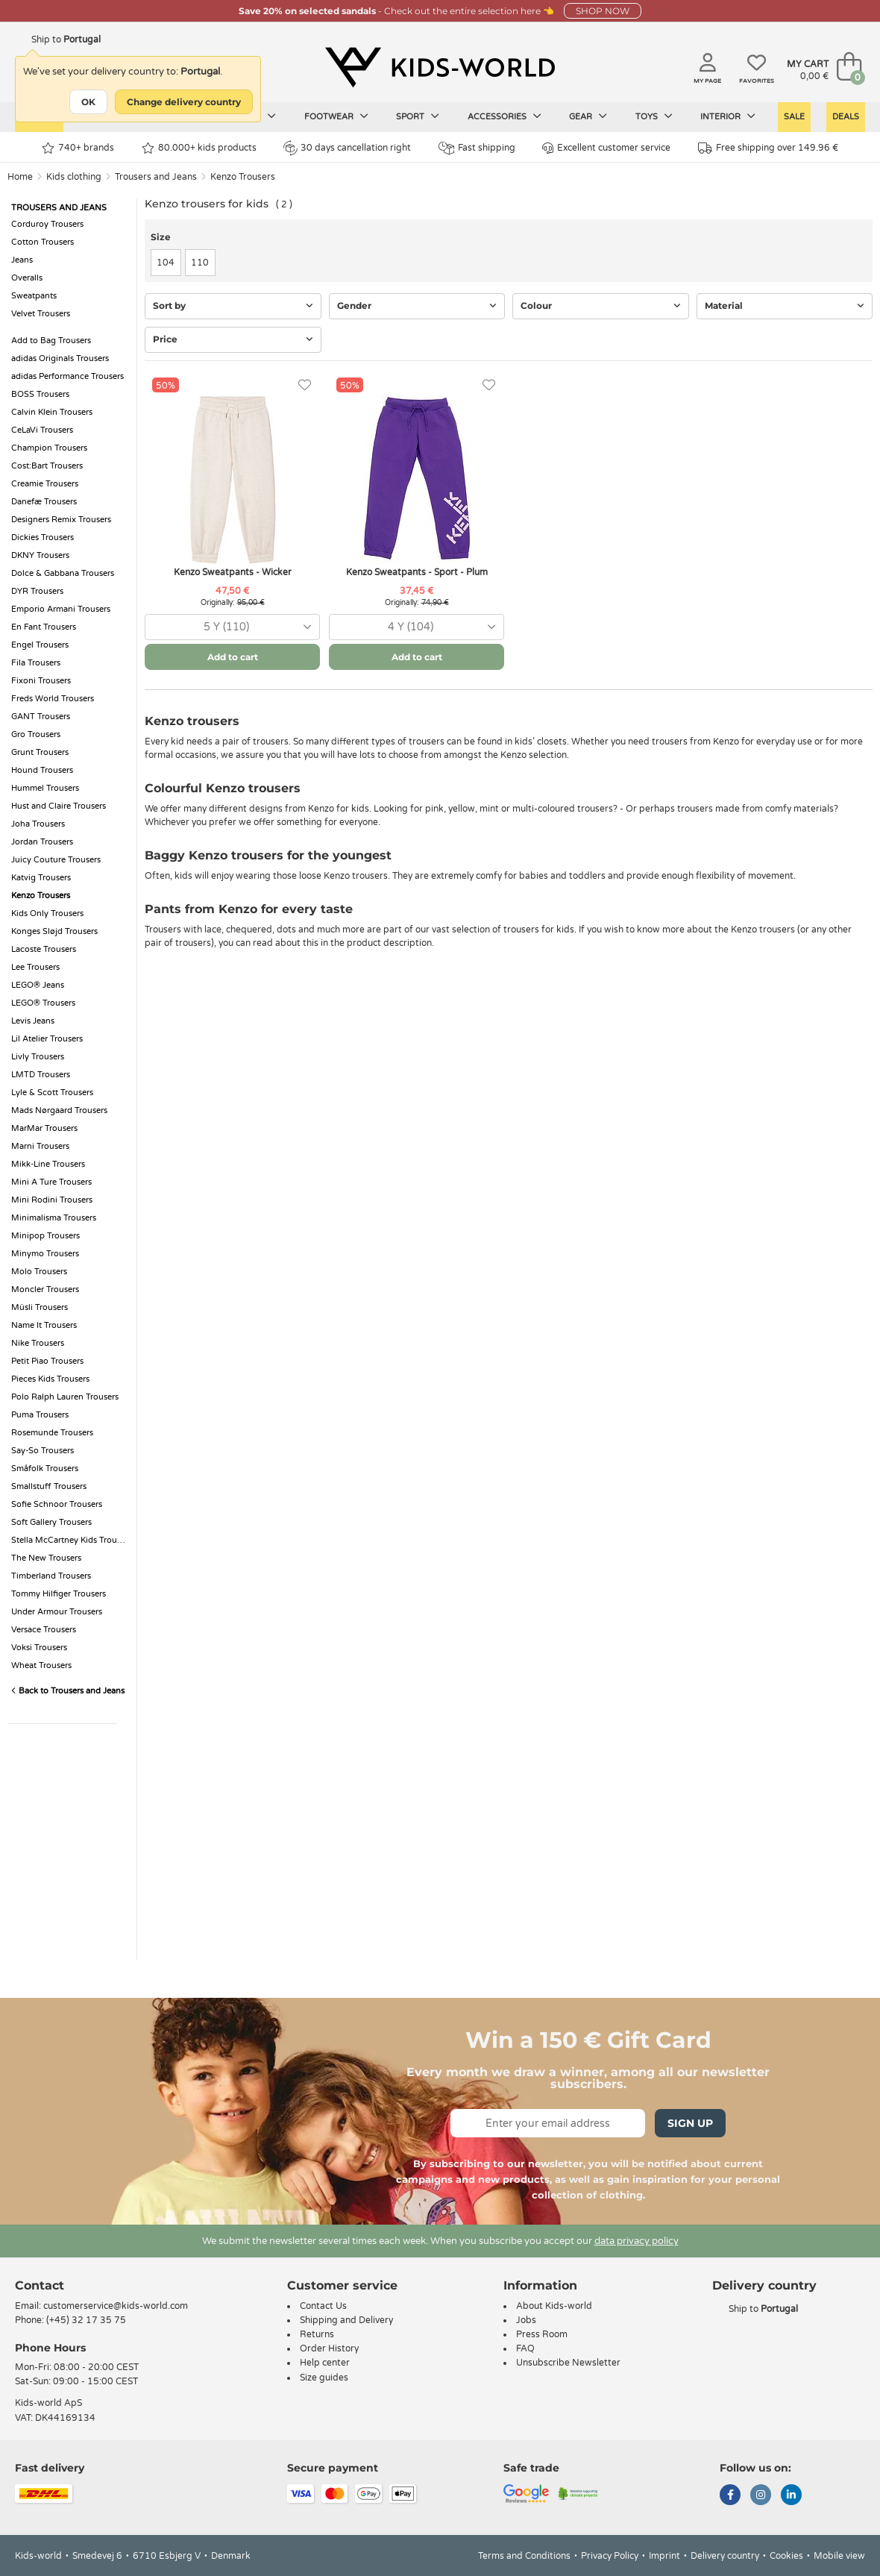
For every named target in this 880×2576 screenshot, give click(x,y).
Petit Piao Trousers (47, 1361)
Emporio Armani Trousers (60, 609)
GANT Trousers (40, 716)
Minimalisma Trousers (53, 1218)
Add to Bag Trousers (51, 340)
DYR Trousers (37, 591)
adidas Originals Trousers (60, 358)
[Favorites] (304, 385)
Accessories (504, 116)
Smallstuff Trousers (49, 1486)
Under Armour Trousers (56, 1612)
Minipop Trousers (45, 1236)
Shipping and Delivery (346, 2320)
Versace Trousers (43, 1630)
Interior (727, 116)
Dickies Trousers (42, 537)
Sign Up (690, 2123)
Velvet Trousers (40, 314)
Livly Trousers (37, 1057)
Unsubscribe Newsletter (568, 2362)
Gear (588, 116)
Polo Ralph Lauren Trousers (65, 1397)
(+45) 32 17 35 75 (86, 2320)
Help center (325, 2362)
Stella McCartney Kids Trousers (70, 1540)
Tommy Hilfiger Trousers (58, 1594)
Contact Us (323, 2306)
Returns (317, 2334)
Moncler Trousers (45, 1289)
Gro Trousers (35, 734)
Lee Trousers (35, 967)
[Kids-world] (440, 68)
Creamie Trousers (44, 484)
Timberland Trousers (51, 1576)
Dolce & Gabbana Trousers (62, 573)
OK (88, 101)
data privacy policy (636, 2241)
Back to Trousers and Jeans (68, 1691)
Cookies (786, 2556)
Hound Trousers (42, 770)
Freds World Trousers (52, 698)
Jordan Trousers (42, 842)
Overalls (27, 278)
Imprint (664, 2556)
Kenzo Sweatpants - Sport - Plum (417, 572)
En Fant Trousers (43, 627)
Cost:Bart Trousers (47, 466)
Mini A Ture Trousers (51, 1182)
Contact (39, 2285)
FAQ (525, 2348)
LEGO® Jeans (37, 985)
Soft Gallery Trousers (51, 1522)
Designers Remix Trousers (61, 519)
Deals (845, 117)
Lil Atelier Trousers (47, 1039)
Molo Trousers (39, 1271)
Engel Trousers (40, 645)
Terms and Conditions (524, 2556)
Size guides (324, 2377)
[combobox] (232, 627)
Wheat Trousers (41, 1665)
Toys (654, 116)
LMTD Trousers (40, 1074)
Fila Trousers (35, 663)
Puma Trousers (40, 1415)
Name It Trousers (44, 1325)
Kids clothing (73, 177)
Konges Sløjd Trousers (54, 931)
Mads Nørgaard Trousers (59, 1110)
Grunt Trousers (40, 752)
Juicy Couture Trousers (56, 860)
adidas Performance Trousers (67, 376)
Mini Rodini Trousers (51, 1200)
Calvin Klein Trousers (51, 412)
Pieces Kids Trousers (50, 1379)
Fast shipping (477, 148)
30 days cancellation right (347, 147)
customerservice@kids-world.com (115, 2306)
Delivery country (725, 2556)
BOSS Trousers (40, 394)
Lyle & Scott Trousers (52, 1092)
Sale (794, 117)
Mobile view (839, 2556)
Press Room (542, 2334)
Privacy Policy (609, 2556)
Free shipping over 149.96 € (768, 148)
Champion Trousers (49, 448)
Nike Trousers (37, 1343)
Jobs (526, 2320)
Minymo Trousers (45, 1254)
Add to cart (232, 656)
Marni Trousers (40, 1146)
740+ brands (78, 148)
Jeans (22, 260)
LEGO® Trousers (43, 1003)
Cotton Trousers (42, 242)
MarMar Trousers (44, 1128)
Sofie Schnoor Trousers (56, 1504)
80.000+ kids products (199, 148)
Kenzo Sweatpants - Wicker (233, 572)
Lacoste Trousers (43, 949)
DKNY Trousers (40, 555)
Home (20, 177)
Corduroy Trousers (47, 224)
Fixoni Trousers (41, 681)
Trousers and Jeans (156, 177)
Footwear (336, 116)
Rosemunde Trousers (52, 1433)
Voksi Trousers (39, 1647)
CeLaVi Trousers (42, 430)
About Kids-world (554, 2306)
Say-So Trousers (42, 1450)
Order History (329, 2348)
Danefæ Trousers (44, 502)
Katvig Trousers (41, 878)
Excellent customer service (606, 148)
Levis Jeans (32, 1021)
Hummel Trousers (45, 788)
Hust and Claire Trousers (58, 806)
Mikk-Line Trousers (48, 1164)
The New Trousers (46, 1558)
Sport (417, 116)
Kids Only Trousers (47, 913)
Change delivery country (184, 101)
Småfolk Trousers (44, 1468)
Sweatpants (34, 296)
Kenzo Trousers (242, 177)
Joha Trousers (38, 824)
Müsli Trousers (39, 1307)
